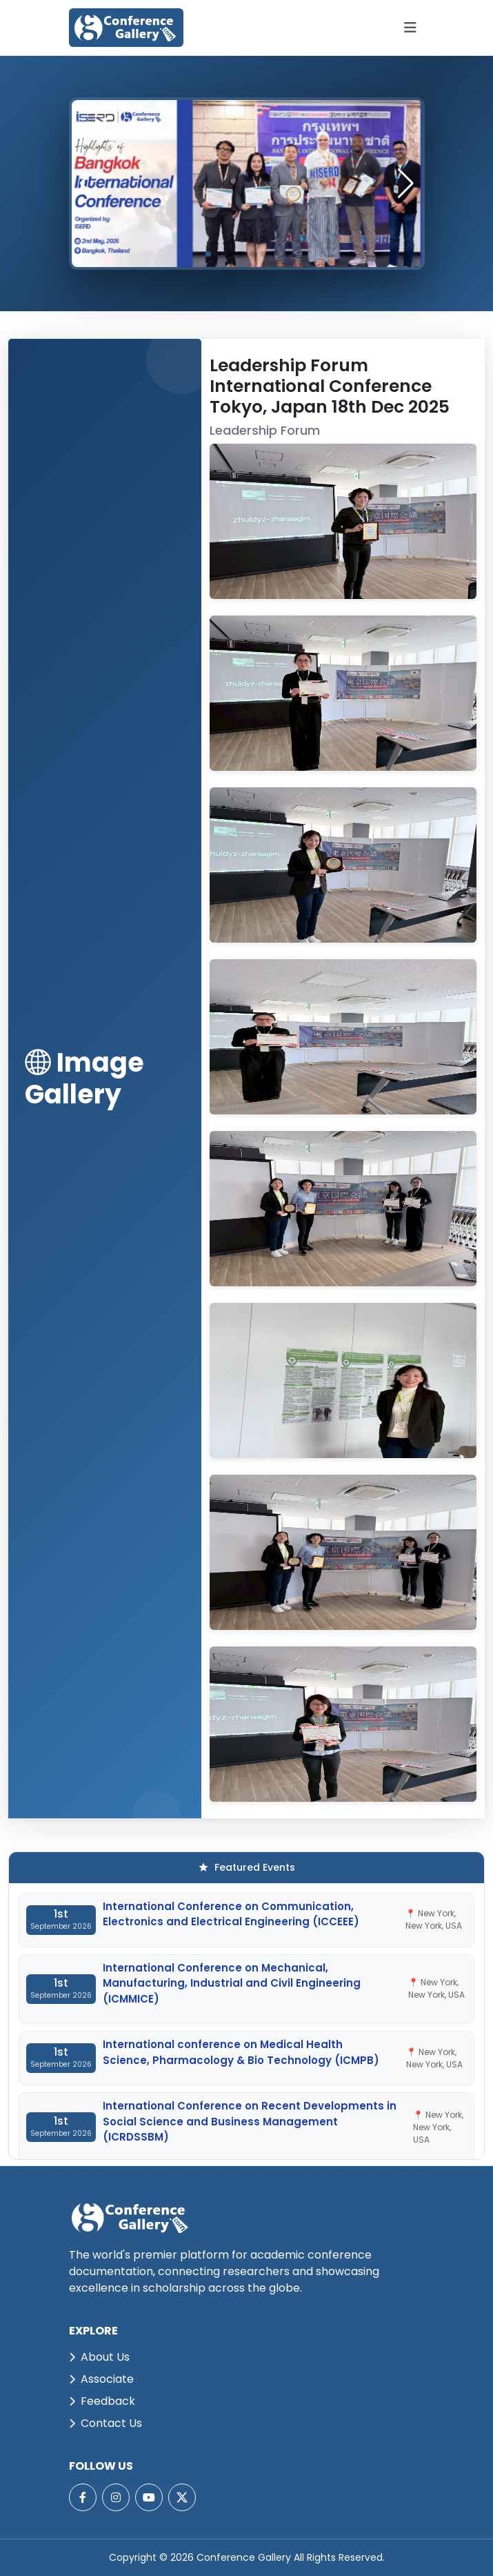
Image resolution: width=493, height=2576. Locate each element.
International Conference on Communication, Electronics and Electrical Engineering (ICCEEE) (231, 1914)
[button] (405, 183)
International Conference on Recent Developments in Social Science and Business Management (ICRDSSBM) (249, 2121)
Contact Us (105, 2423)
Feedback (102, 2401)
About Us (99, 2357)
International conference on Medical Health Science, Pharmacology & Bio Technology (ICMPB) (241, 2052)
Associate (101, 2379)
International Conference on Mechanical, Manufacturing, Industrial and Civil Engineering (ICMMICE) (232, 1983)
